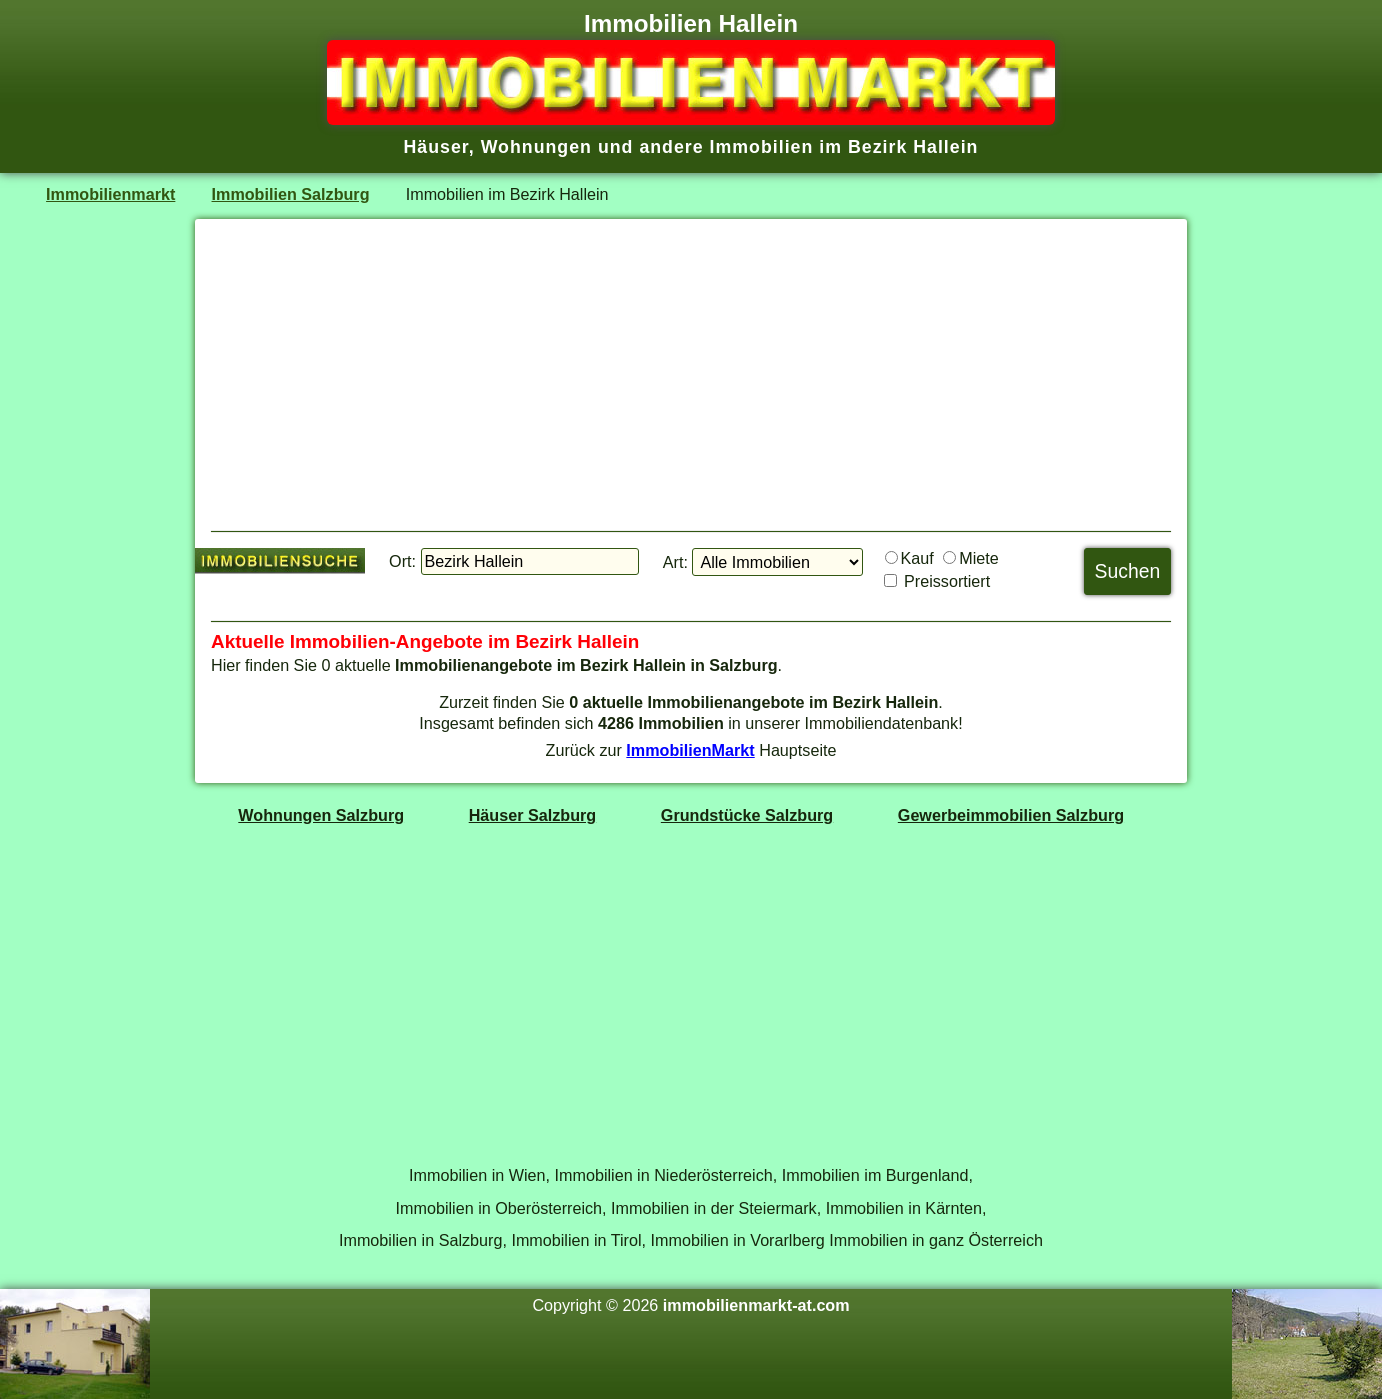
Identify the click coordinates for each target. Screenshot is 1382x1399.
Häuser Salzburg (533, 815)
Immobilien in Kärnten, (906, 1208)
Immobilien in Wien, (479, 1175)
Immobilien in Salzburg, (423, 1240)
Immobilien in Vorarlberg (738, 1240)
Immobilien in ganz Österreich (936, 1240)
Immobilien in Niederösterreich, (666, 1175)
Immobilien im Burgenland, (877, 1175)
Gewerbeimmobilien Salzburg (1011, 815)
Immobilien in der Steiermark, (716, 1208)
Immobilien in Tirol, (578, 1240)
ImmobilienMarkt (690, 750)
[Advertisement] (691, 375)
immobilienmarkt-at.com (756, 1305)
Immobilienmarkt (110, 194)
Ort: (402, 561)
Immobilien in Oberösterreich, (501, 1208)
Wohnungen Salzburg (321, 815)
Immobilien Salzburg (291, 194)
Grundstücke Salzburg (747, 815)
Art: (675, 562)
